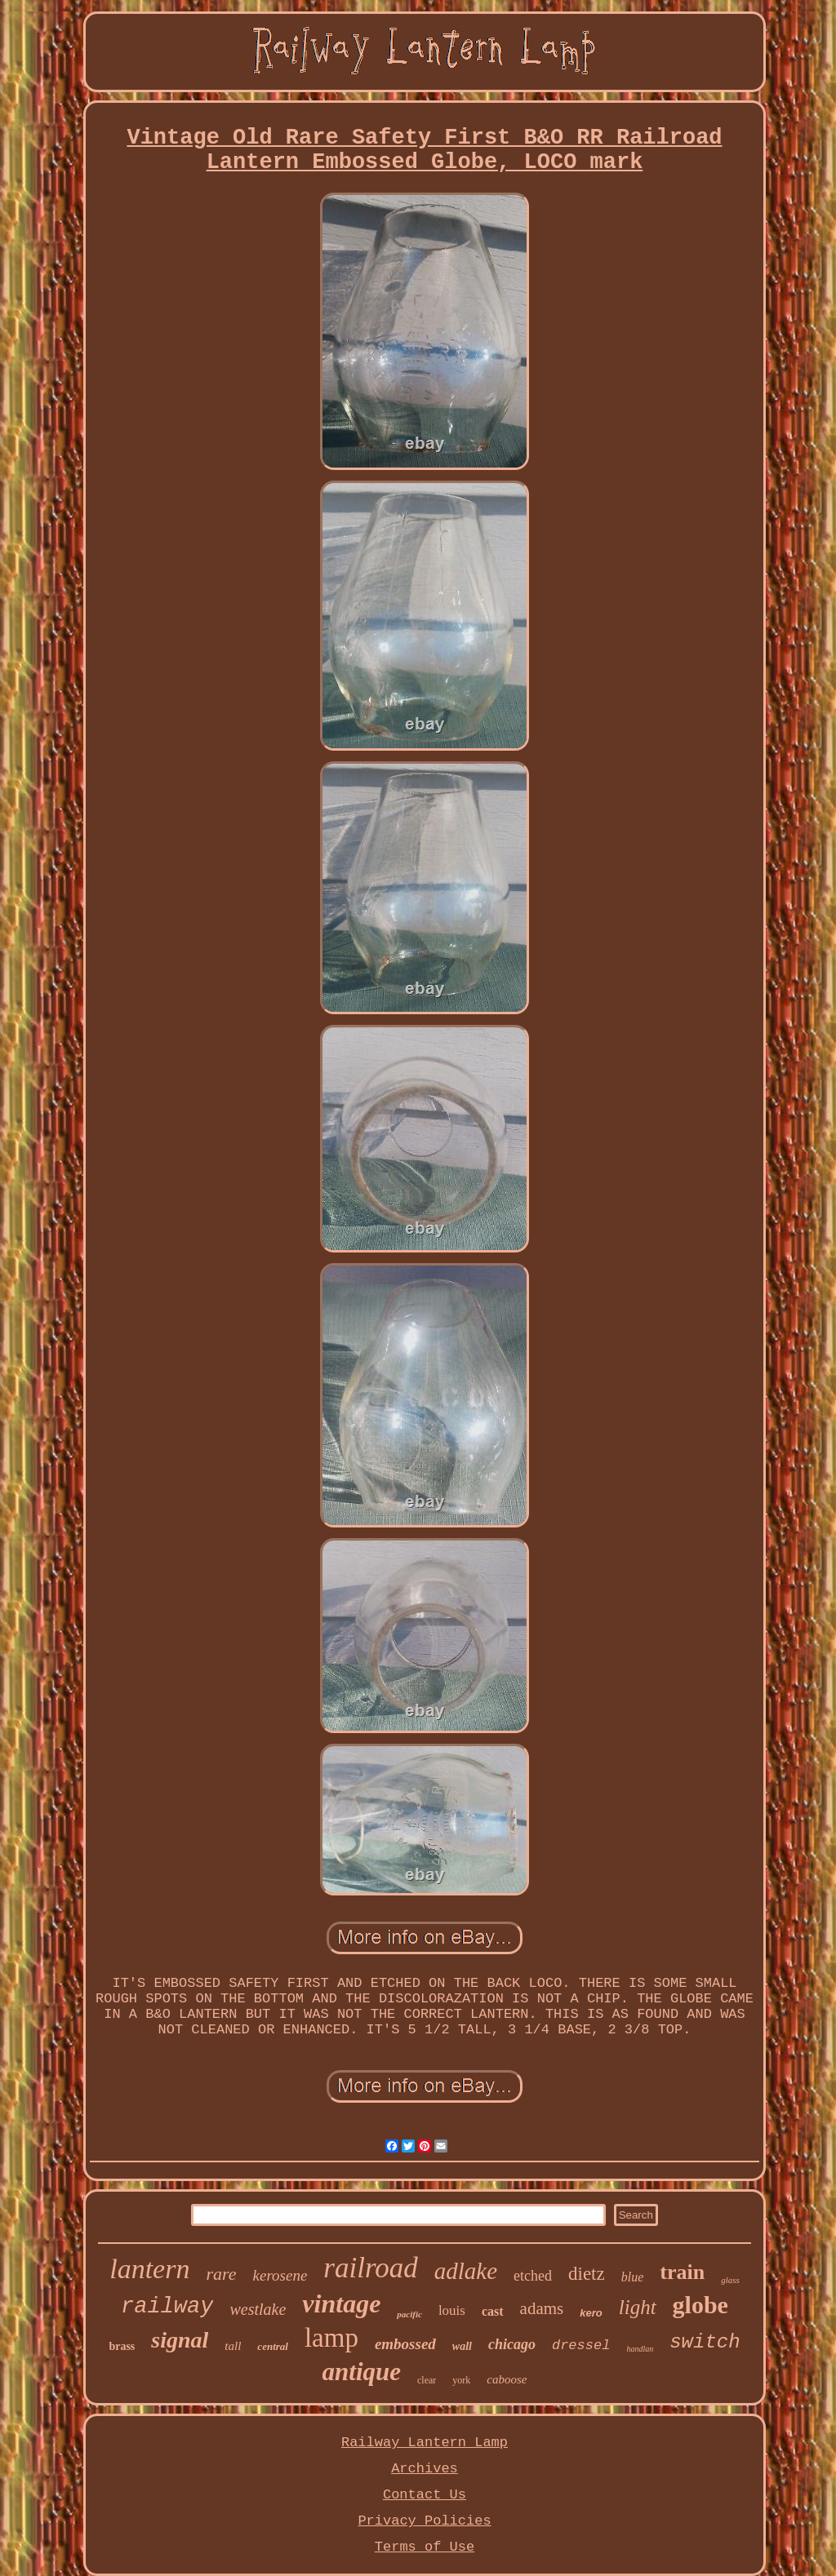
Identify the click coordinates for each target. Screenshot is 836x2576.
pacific (409, 2314)
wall (462, 2346)
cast (493, 2311)
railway (167, 2306)
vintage (341, 2303)
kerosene (280, 2275)
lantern (149, 2269)
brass (122, 2346)
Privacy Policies (424, 2521)
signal (179, 2339)
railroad (370, 2268)
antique (361, 2371)
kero (591, 2313)
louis (451, 2310)
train (682, 2272)
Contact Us (424, 2495)
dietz (586, 2273)
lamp (331, 2337)
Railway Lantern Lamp (424, 2442)
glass (730, 2280)
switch (704, 2342)
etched (533, 2276)
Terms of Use (424, 2547)
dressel (581, 2345)
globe (700, 2304)
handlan (639, 2348)
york (461, 2380)
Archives (424, 2468)
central (272, 2346)
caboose (507, 2379)
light (637, 2307)
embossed (405, 2343)
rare (221, 2273)
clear (426, 2380)
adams (542, 2308)
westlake (257, 2309)
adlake (465, 2271)
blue (632, 2277)
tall (233, 2345)
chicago (512, 2344)
